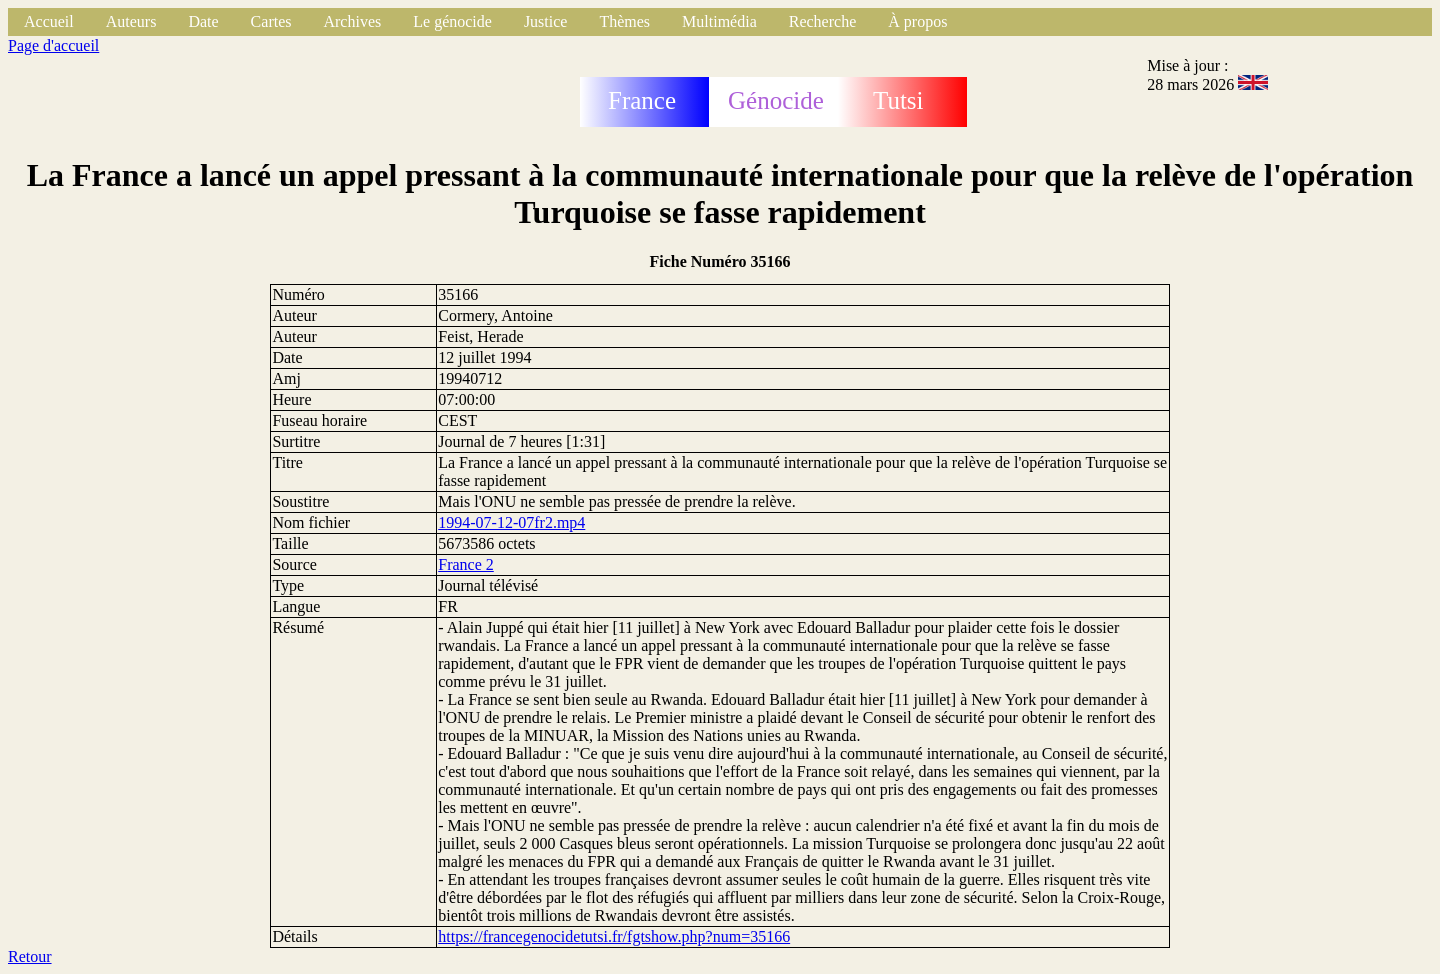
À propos (917, 21)
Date (203, 21)
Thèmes (624, 21)
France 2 (466, 564)
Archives (352, 21)
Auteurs (131, 21)
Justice (546, 21)
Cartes (271, 21)
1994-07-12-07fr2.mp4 (511, 522)
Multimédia (719, 21)
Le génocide (452, 21)
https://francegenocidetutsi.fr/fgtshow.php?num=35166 (614, 936)
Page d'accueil (53, 45)
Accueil (49, 21)
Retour (30, 956)
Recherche (823, 21)
